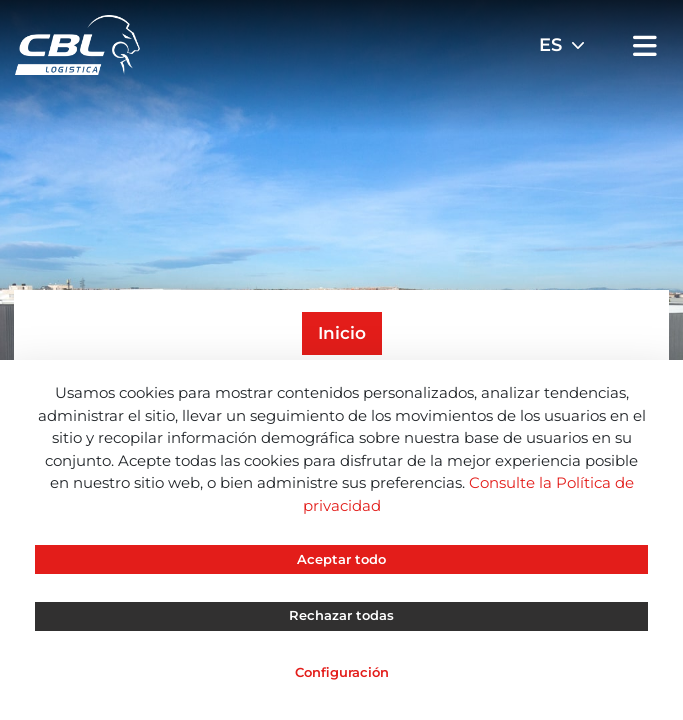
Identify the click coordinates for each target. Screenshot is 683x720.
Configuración (342, 672)
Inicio (342, 333)
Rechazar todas (341, 615)
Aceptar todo (341, 559)
